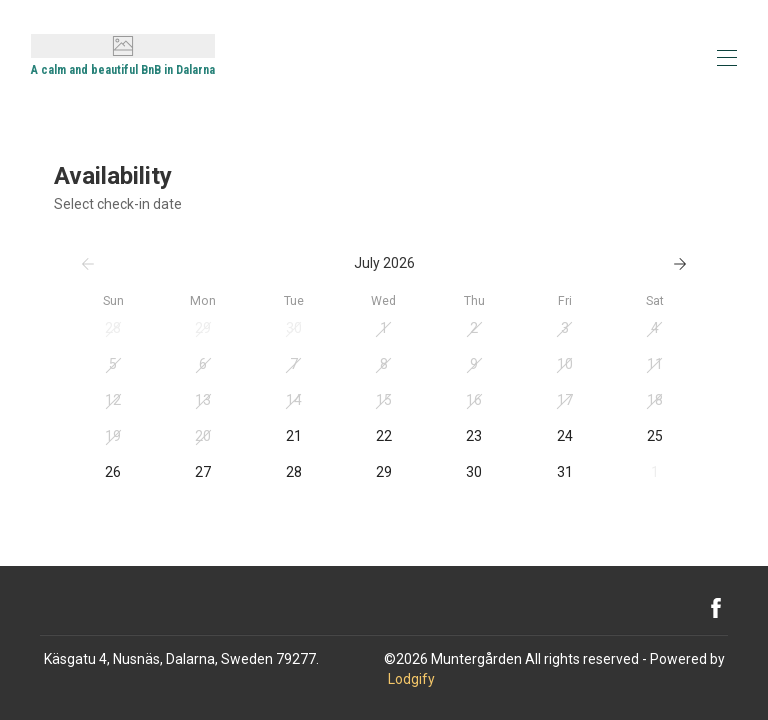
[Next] (680, 264)
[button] (113, 329)
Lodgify (411, 679)
